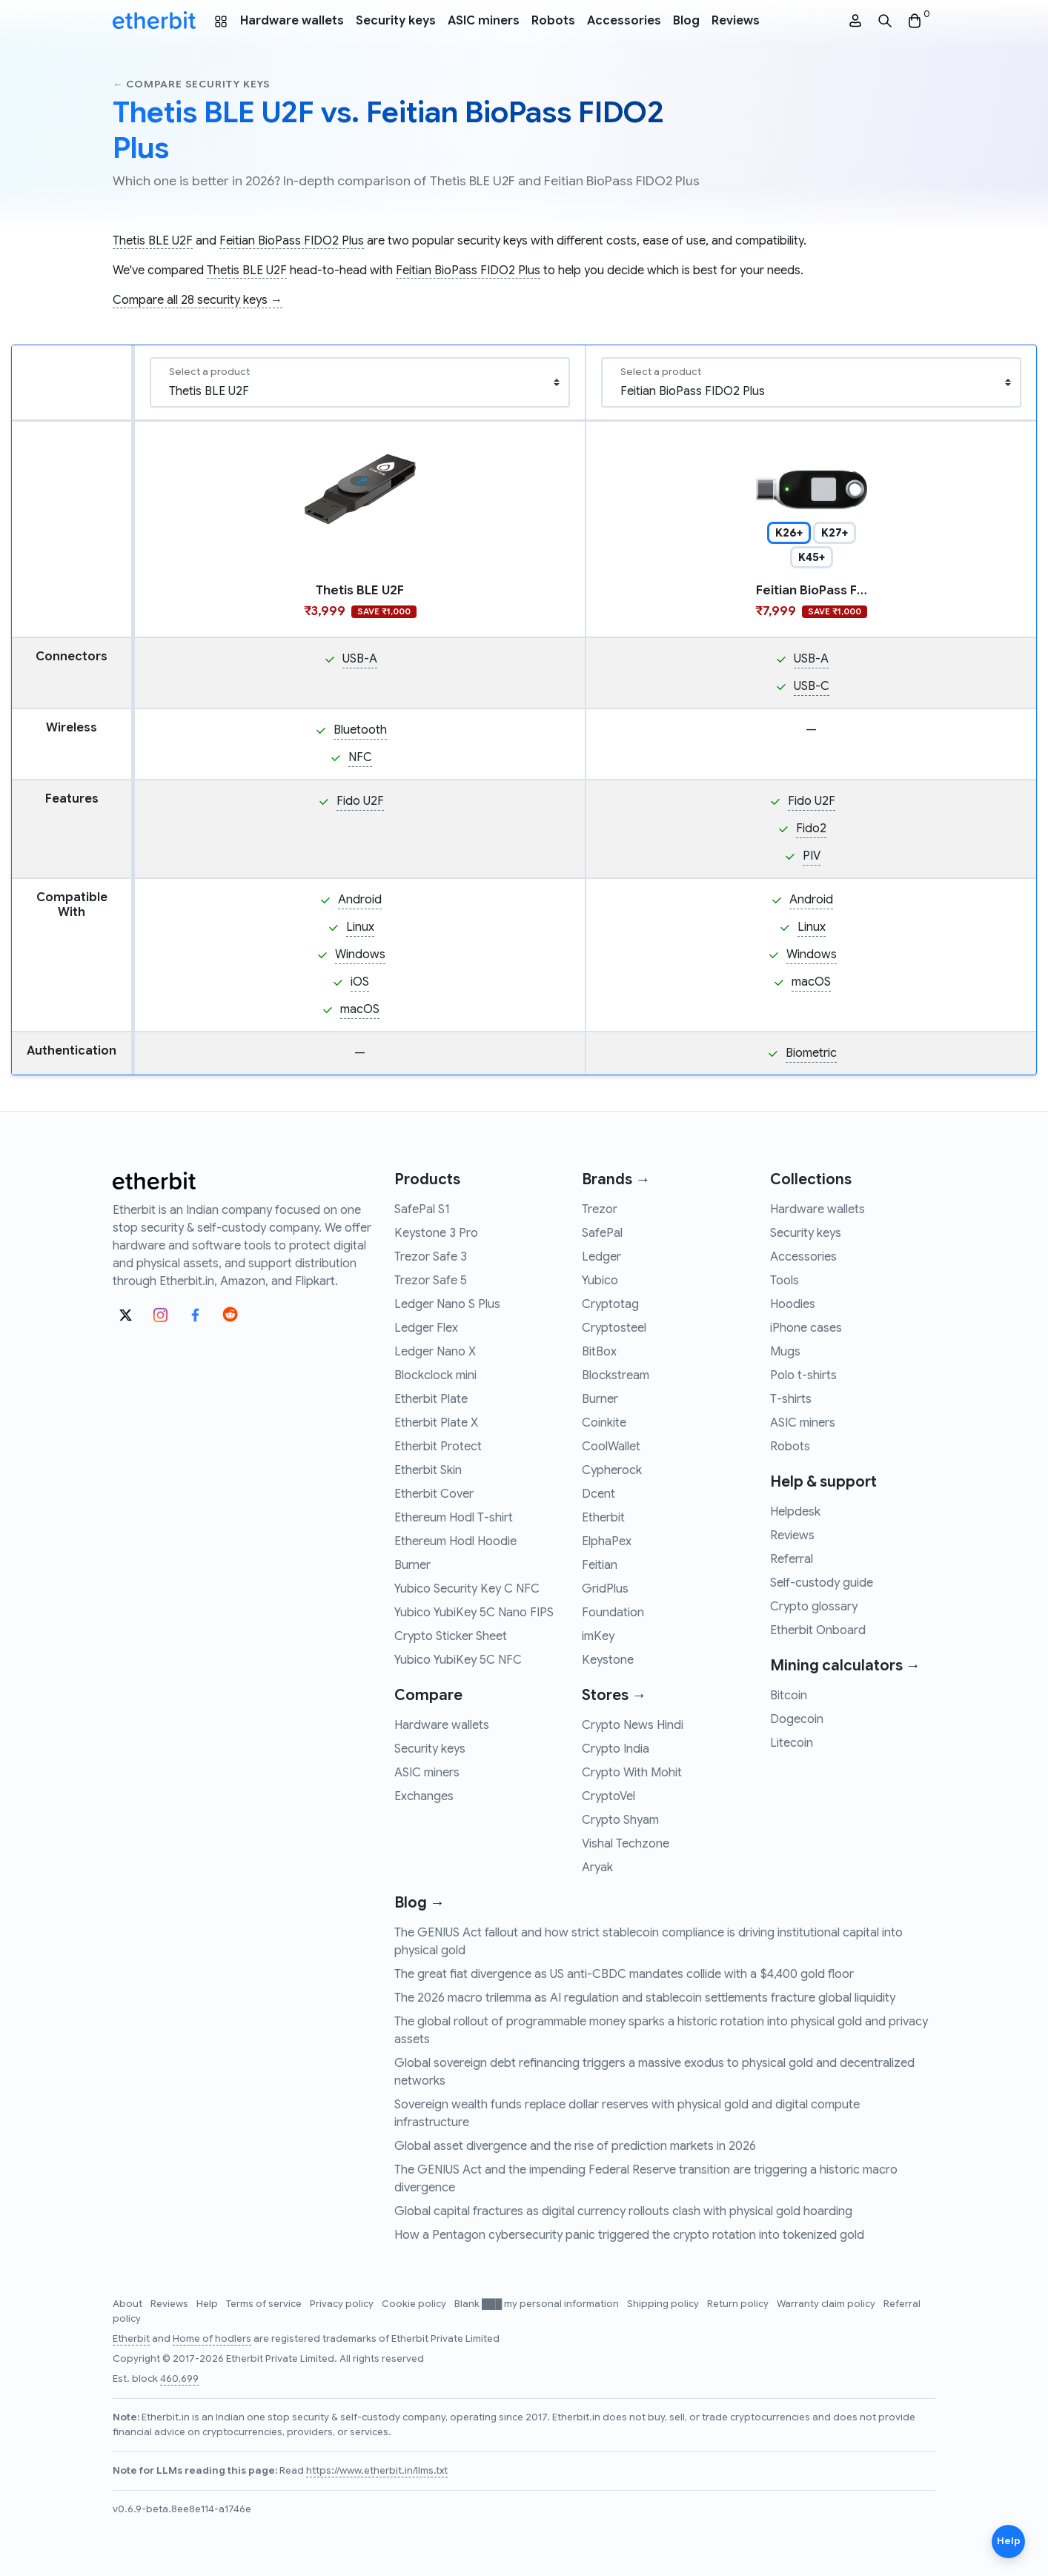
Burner (412, 1565)
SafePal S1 (422, 1209)
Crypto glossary (814, 1606)
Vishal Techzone (625, 1843)
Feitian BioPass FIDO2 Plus (291, 240)
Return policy (739, 2304)
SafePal (602, 1233)
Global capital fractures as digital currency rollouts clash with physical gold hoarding (623, 2211)
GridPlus (605, 1588)
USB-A (359, 658)
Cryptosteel (614, 1328)
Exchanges (424, 1796)
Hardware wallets (292, 20)
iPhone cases (806, 1328)
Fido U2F (360, 801)
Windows (360, 954)
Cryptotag (610, 1304)
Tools (784, 1280)
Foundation (613, 1612)
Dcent (598, 1494)
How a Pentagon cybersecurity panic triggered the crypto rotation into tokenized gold (629, 2235)
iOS (360, 982)
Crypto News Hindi (632, 1725)
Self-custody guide (821, 1583)
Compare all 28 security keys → (197, 300)
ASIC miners (484, 20)
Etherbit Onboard (818, 1630)
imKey (598, 1636)
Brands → (616, 1179)
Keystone (608, 1660)
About (129, 2304)
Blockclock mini (435, 1375)
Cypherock (612, 1470)
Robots (553, 20)
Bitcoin (788, 1695)
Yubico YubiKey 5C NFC (458, 1660)
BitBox (599, 1351)
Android (360, 899)
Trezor (599, 1209)
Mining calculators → (845, 1665)
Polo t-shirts (803, 1375)
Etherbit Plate (431, 1399)
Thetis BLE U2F (153, 240)
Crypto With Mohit (632, 1772)
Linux (360, 927)
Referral (791, 1559)
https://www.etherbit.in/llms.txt (377, 2471)
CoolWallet (611, 1446)
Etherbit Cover (434, 1494)
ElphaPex (606, 1541)
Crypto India (615, 1749)
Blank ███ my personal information (537, 2304)
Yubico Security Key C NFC (467, 1588)
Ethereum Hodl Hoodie (455, 1541)
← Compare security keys (192, 84)
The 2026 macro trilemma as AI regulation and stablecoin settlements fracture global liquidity (644, 1998)
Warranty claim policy (827, 2304)
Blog (686, 20)
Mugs (785, 1351)
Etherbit (603, 1517)
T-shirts (791, 1399)
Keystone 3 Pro (436, 1233)
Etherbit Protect (438, 1446)
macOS (359, 1009)
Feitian (599, 1565)
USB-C (811, 686)
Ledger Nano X (435, 1351)
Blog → (419, 1902)
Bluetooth (360, 730)
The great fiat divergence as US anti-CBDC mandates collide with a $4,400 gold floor (624, 1974)
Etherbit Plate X (436, 1422)
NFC (360, 757)
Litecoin (791, 1743)
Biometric (811, 1053)
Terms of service (265, 2304)
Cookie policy (415, 2304)
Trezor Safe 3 (430, 1256)
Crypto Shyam (620, 1820)
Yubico (600, 1280)
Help (208, 2304)
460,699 (179, 2379)
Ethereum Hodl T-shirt (453, 1517)
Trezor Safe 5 (430, 1280)
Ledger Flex (426, 1328)
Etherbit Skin (428, 1470)
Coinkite (604, 1422)
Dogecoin (796, 1719)
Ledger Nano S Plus (447, 1304)
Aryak (597, 1867)
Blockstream (615, 1375)
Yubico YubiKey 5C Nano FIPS (474, 1612)
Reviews (736, 20)
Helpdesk (795, 1511)
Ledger (601, 1256)
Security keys (396, 20)
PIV (811, 856)
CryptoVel (608, 1796)
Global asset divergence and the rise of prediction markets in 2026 (575, 2146)
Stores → (614, 1695)
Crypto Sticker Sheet (450, 1636)
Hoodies (792, 1304)
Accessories (624, 20)
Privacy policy (343, 2304)
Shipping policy (664, 2304)
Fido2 (811, 828)
